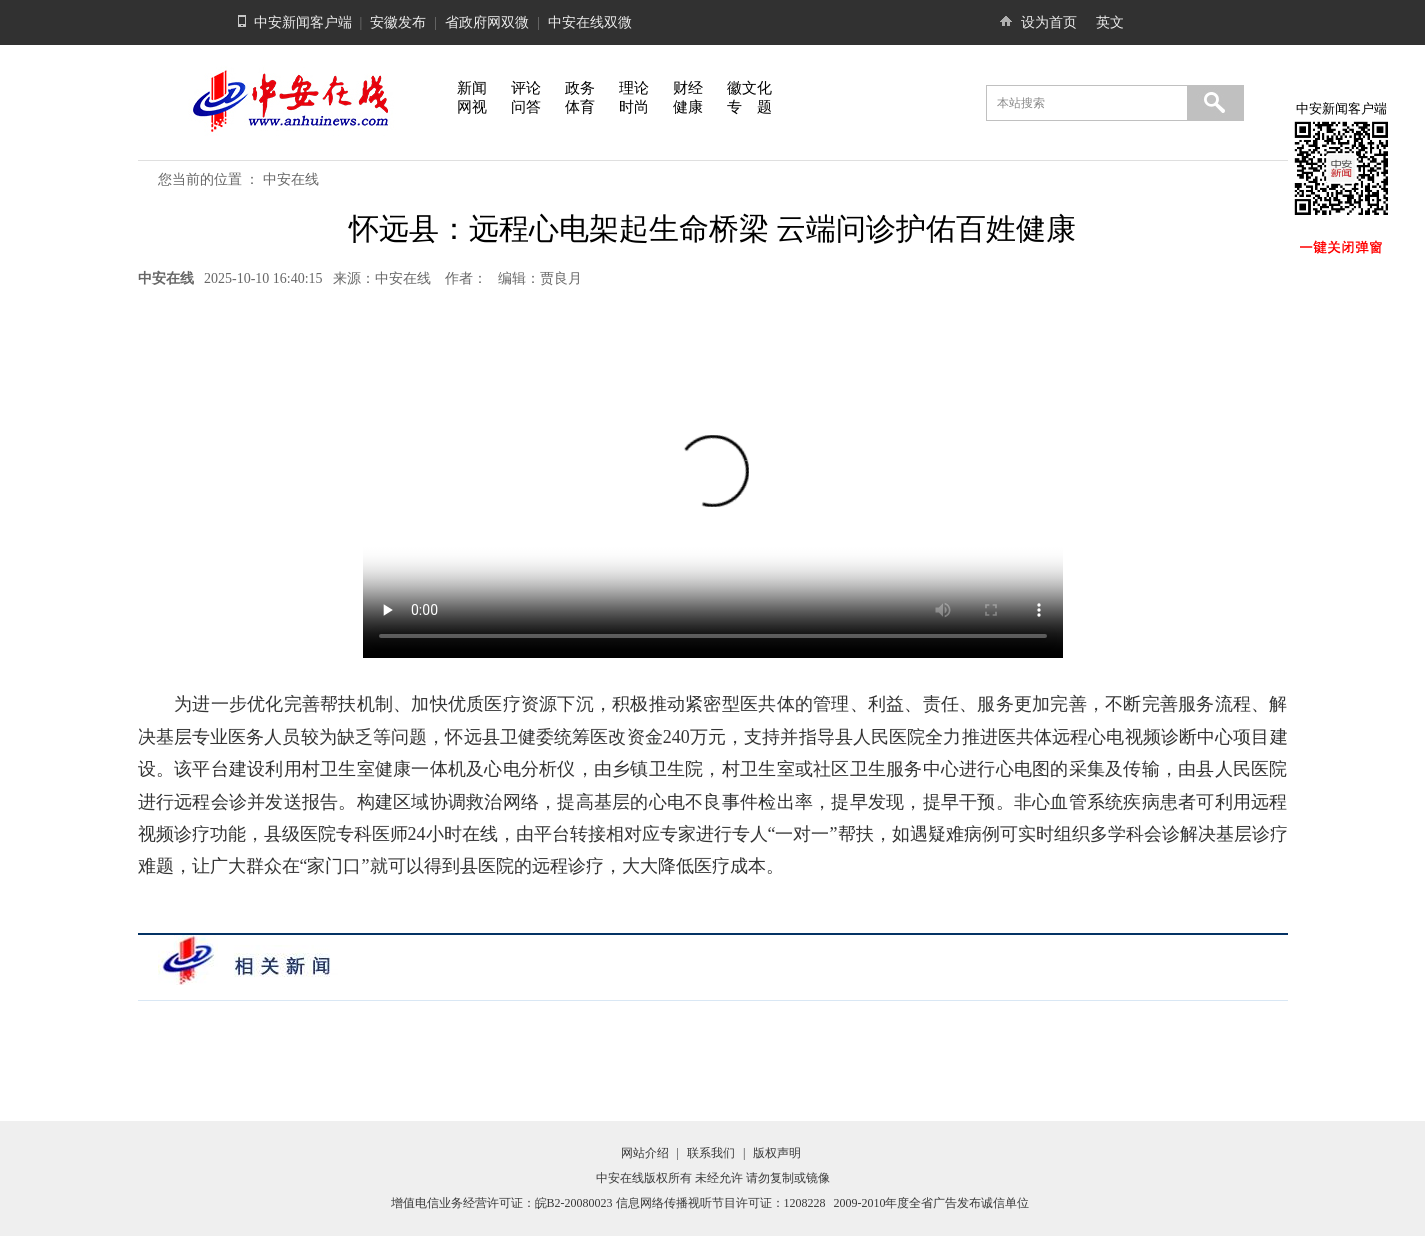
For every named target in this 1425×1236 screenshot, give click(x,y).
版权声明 (777, 1153)
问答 (526, 107)
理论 (634, 88)
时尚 (634, 107)
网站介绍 (645, 1153)
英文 (1110, 22)
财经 (688, 88)
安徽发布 (398, 22)
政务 (580, 88)
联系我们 (711, 1153)
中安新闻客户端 (303, 22)
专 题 (749, 107)
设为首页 (1049, 22)
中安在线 (291, 179)
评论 (526, 88)
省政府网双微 (487, 22)
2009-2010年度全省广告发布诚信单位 (932, 1203)
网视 (472, 107)
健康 (688, 107)
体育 (580, 107)
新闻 (472, 88)
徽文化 (749, 88)
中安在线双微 (590, 22)
